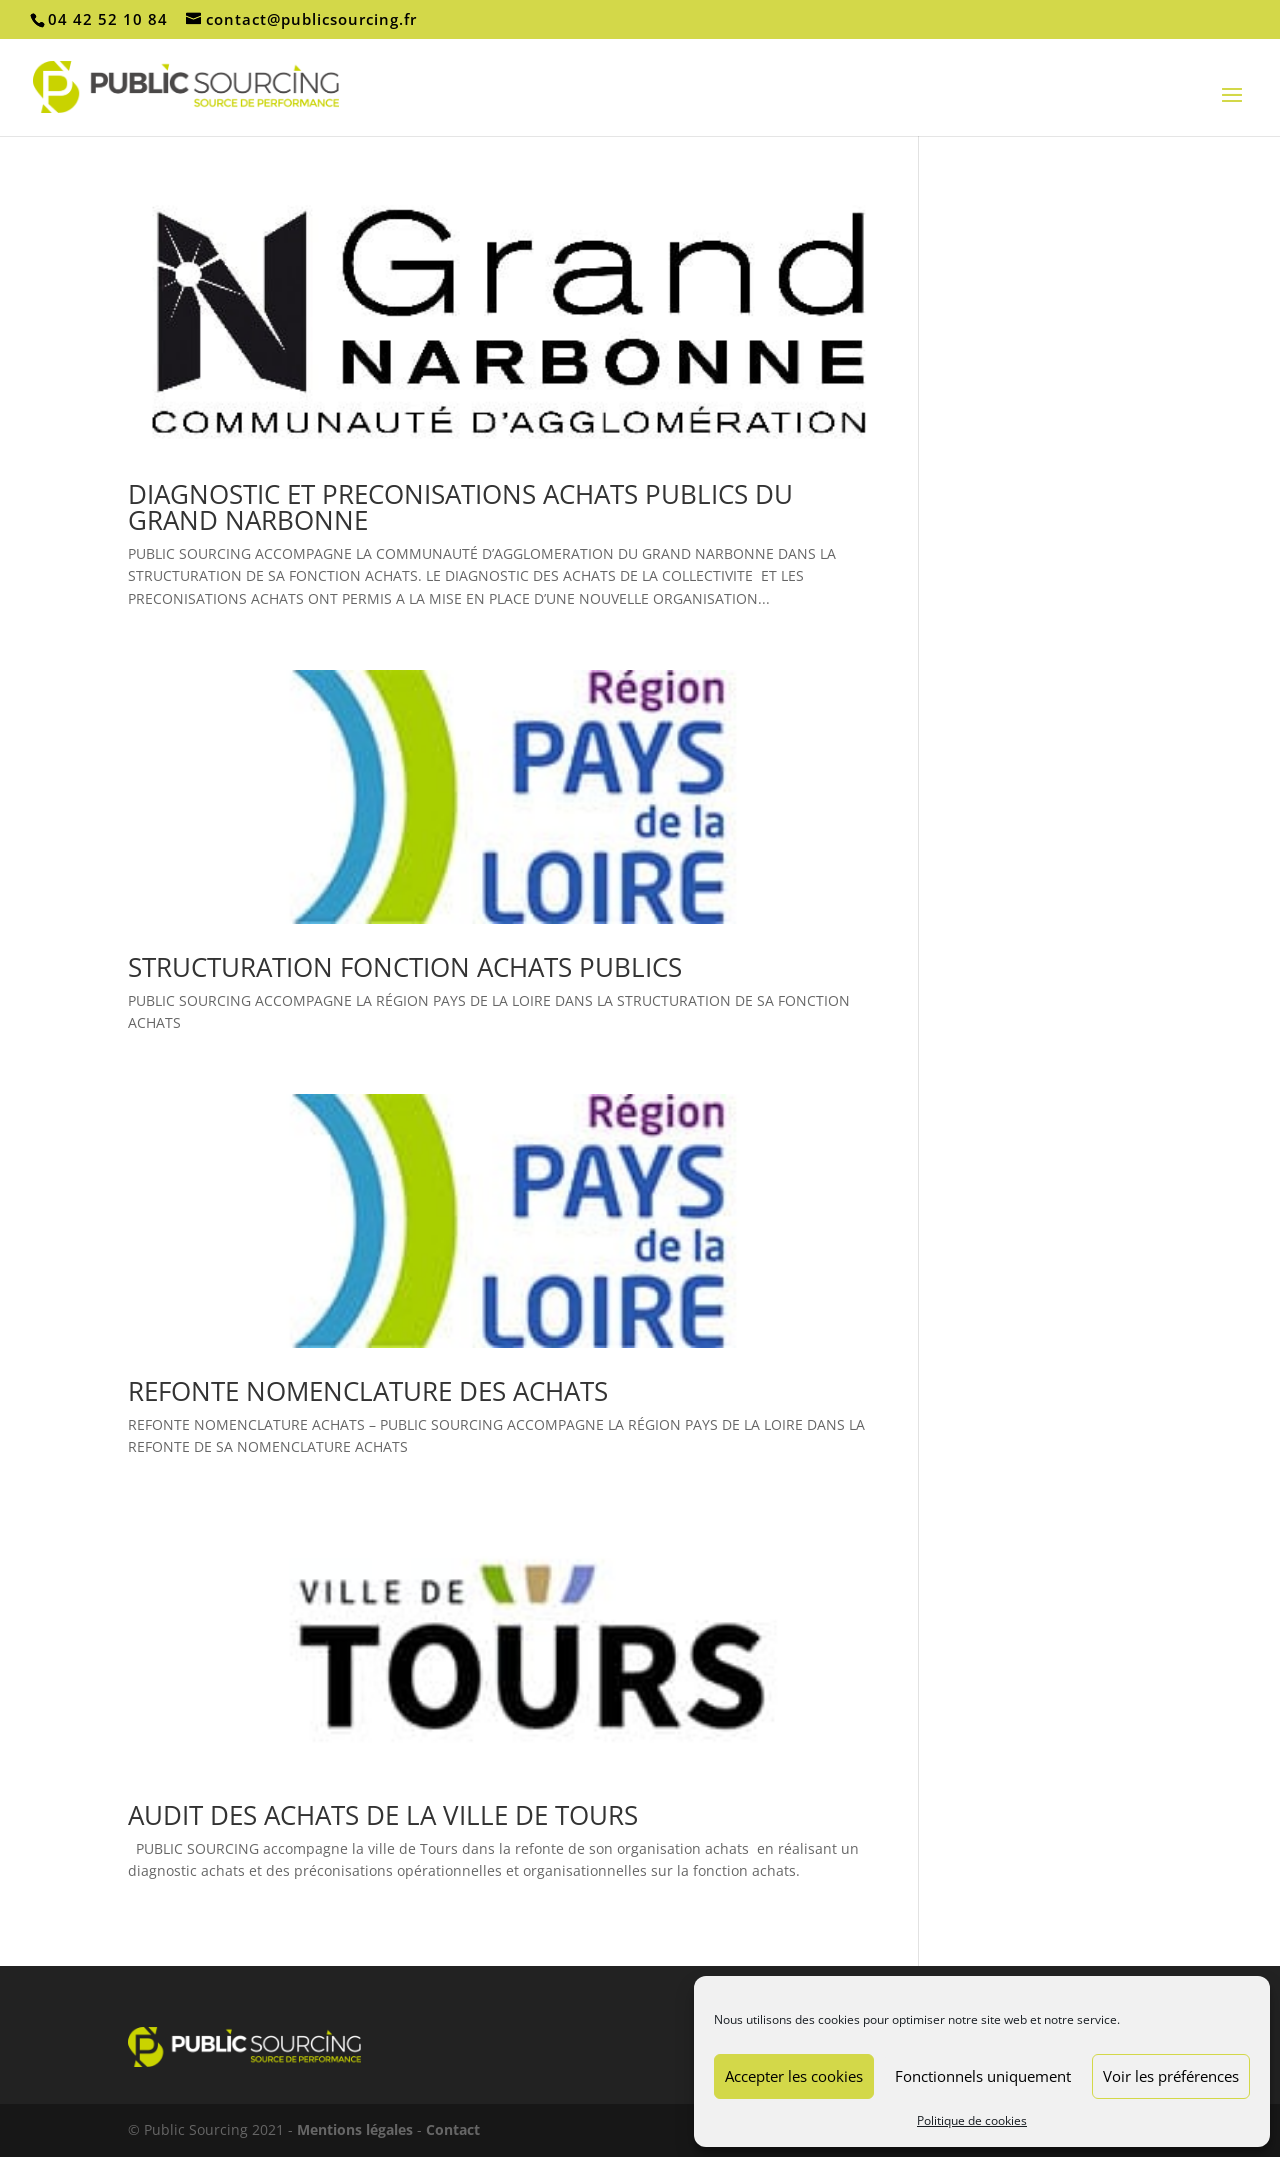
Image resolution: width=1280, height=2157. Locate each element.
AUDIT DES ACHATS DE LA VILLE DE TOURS (383, 1815)
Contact (453, 2129)
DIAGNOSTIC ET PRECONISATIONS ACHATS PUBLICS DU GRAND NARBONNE (460, 507)
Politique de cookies (972, 2120)
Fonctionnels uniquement (983, 2076)
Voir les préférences (1171, 2076)
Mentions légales (355, 2129)
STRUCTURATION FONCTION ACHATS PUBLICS (405, 967)
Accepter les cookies (794, 2076)
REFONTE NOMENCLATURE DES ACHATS (368, 1391)
